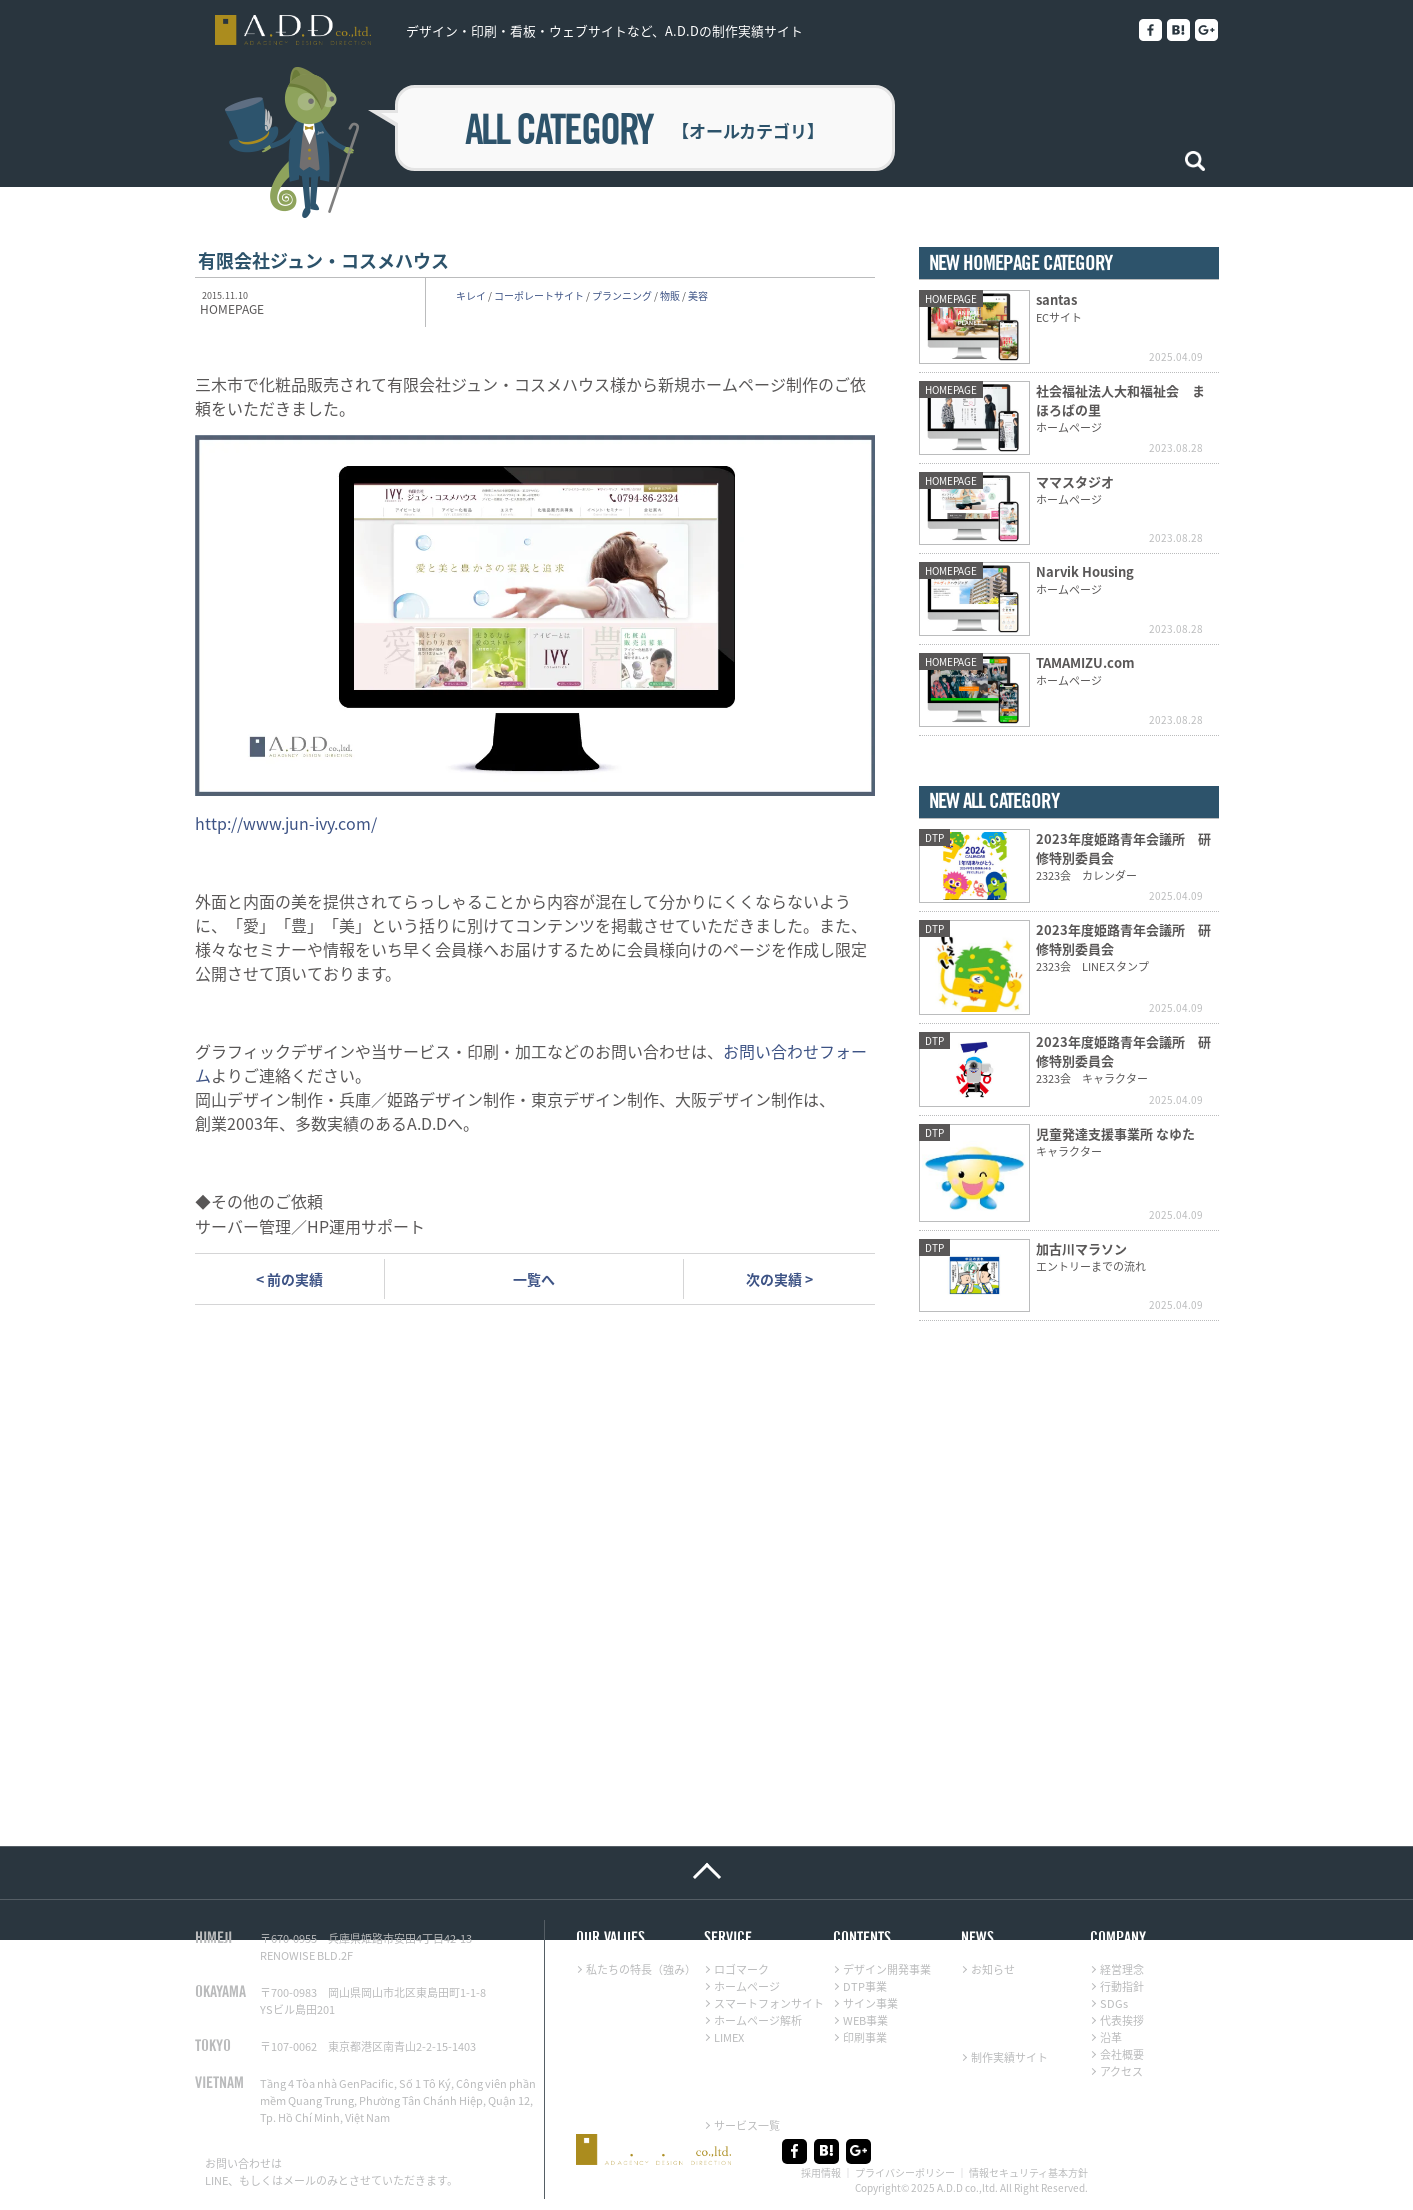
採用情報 (821, 2172)
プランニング (622, 295)
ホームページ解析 (758, 2020)
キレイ (471, 295)
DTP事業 (865, 1986)
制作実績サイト (1009, 2057)
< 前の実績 (289, 1279)
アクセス (1121, 2071)
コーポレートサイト (539, 295)
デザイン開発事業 (887, 1969)
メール (299, 2180)
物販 (670, 295)
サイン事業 (870, 2003)
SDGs (1114, 2003)
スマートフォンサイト (769, 2003)
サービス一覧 (747, 2125)
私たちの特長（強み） (641, 1969)
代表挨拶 (1122, 2020)
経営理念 (1122, 1969)
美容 (698, 295)
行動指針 (1122, 1986)
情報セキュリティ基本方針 (1028, 2172)
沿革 (1111, 2037)
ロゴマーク (741, 1969)
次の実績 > (779, 1279)
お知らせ (993, 1969)
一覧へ (534, 1279)
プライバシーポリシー (905, 2172)
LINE (216, 2180)
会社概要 (1122, 2054)
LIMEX (729, 2037)
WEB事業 (865, 2020)
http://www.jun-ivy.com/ (286, 823)
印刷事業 (865, 2037)
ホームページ (747, 1986)
